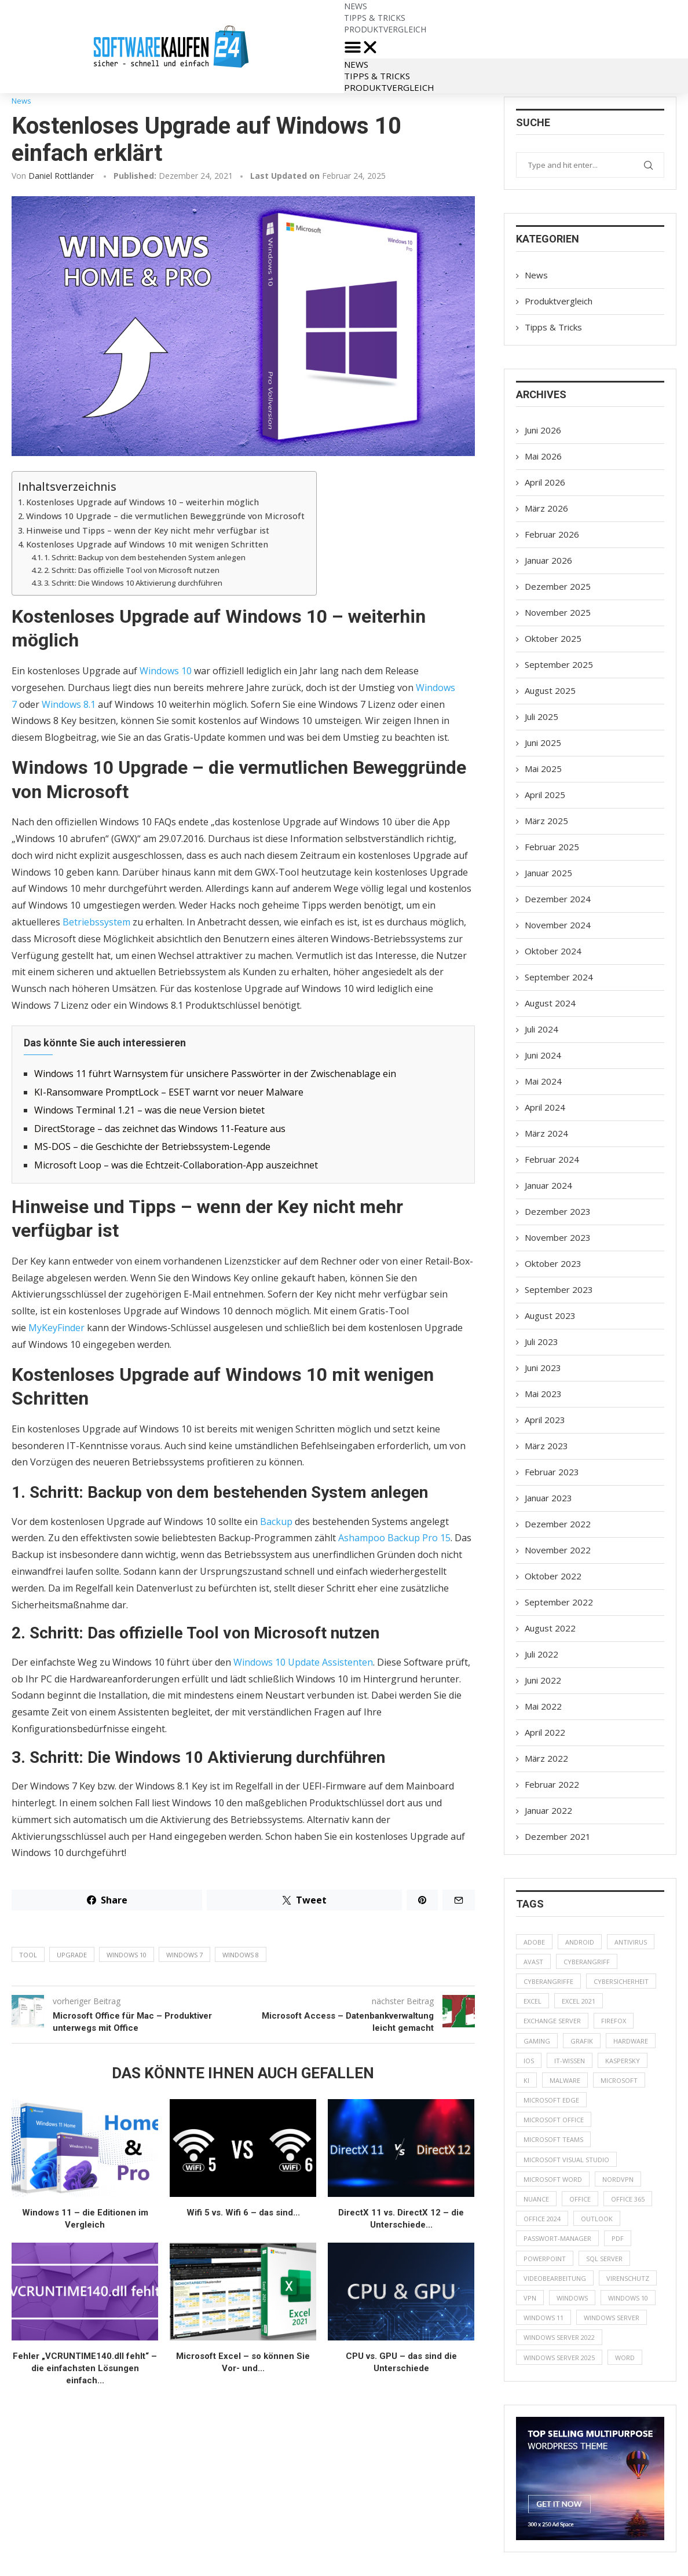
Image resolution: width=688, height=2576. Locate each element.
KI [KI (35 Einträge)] (526, 2080)
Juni (543, 430)
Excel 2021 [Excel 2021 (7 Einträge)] (578, 2001)
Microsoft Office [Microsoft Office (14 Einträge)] (554, 2119)
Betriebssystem (96, 922)
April (545, 482)
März (546, 508)
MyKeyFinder (56, 1327)
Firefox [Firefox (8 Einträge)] (613, 2020)
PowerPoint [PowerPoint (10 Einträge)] (545, 2258)
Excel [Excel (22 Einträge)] (532, 2001)
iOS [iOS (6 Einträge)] (529, 2060)
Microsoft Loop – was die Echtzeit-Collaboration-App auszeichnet (176, 1165)
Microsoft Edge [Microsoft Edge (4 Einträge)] (551, 2100)
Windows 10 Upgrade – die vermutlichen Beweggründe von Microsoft (165, 515)
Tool (28, 1954)
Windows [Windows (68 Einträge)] (572, 2298)
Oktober (553, 638)
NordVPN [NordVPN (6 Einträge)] (618, 2179)
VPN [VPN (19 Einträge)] (530, 2298)
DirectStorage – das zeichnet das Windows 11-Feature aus (160, 1128)
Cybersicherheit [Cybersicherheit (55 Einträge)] (621, 1981)
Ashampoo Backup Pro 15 (394, 1537)
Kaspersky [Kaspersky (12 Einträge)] (622, 2060)
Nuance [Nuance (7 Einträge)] (536, 2199)
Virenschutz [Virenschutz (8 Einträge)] (627, 2278)
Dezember (558, 586)
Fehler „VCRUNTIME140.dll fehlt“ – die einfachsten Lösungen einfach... (85, 2368)
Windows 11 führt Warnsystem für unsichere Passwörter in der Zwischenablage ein (215, 1073)
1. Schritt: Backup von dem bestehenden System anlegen (145, 557)
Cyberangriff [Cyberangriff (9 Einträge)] (586, 1961)
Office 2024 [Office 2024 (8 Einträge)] (542, 2218)
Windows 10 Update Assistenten (303, 1662)
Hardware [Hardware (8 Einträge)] (630, 2041)
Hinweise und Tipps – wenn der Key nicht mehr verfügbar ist (147, 530)
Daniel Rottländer (61, 175)
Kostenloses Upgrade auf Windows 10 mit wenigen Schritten (147, 544)
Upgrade (72, 1954)
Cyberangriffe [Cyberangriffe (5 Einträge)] (548, 1981)
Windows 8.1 (69, 704)
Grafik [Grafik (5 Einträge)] (581, 2041)
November (558, 612)
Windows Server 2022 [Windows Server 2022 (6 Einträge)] (559, 2337)
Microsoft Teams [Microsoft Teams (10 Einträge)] (553, 2139)
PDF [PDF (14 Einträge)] (618, 2238)
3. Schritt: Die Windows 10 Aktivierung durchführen (133, 583)
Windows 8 (240, 1954)
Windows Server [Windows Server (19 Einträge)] (611, 2317)
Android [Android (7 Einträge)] (579, 1942)
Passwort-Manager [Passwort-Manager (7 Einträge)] (557, 2238)
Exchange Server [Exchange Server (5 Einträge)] (552, 2020)
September (559, 664)
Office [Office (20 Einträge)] (580, 2199)
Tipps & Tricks (377, 76)
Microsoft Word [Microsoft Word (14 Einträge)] (553, 2179)
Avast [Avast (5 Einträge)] (533, 1961)
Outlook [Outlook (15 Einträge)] (597, 2218)
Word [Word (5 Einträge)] (625, 2357)
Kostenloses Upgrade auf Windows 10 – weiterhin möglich (142, 502)
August (550, 690)
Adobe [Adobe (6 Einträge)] (534, 1942)
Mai (543, 456)
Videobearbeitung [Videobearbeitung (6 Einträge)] (555, 2278)
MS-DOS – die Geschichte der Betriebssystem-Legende (152, 1146)
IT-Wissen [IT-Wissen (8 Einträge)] (569, 2060)
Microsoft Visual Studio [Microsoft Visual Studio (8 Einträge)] (566, 2159)
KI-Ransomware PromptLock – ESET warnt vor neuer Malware (168, 1092)
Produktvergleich (385, 29)
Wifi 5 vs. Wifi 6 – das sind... (243, 2212)
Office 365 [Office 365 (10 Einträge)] (628, 2199)
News (356, 64)
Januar (548, 560)
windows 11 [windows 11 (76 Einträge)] (543, 2317)
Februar (552, 534)
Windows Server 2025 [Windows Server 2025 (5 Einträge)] (559, 2357)
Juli (541, 716)
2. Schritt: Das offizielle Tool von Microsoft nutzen (131, 570)
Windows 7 (184, 1954)
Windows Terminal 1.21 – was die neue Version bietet (149, 1110)
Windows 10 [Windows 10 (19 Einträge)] (628, 2298)
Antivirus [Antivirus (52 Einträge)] (630, 1942)
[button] (516, 46)
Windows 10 (166, 670)
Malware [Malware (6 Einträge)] (565, 2080)
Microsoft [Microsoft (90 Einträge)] (619, 2080)
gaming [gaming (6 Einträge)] (537, 2041)
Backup (276, 1521)
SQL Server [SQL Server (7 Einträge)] (604, 2258)
